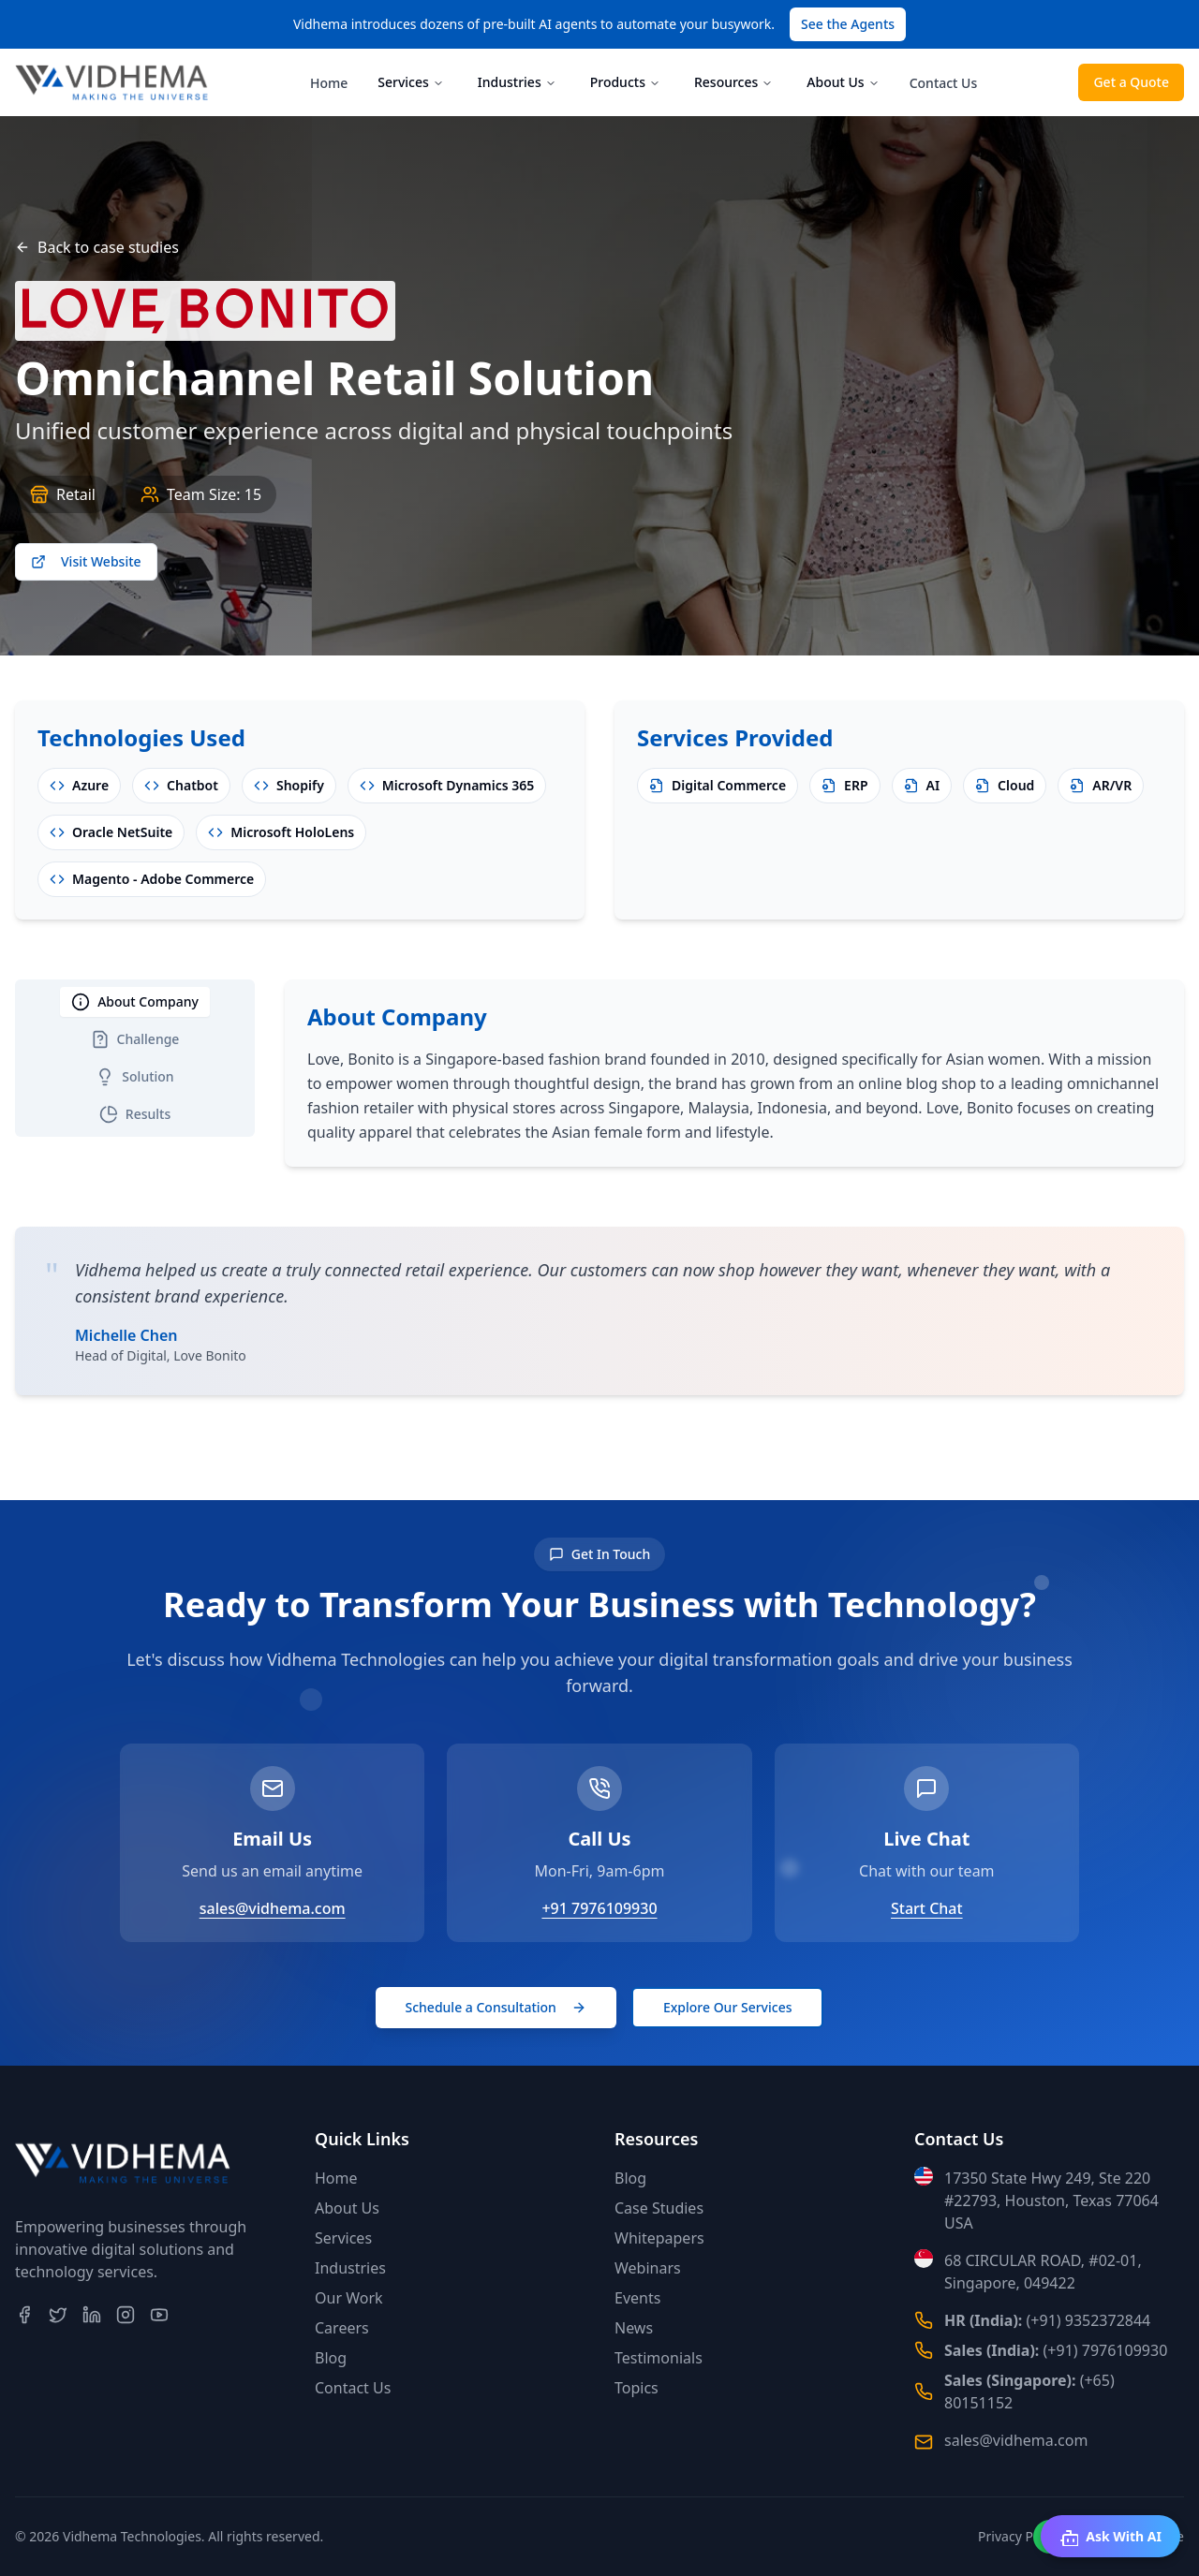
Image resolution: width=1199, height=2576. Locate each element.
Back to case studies (97, 247)
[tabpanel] (734, 1073)
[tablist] (135, 1058)
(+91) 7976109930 (1106, 2350)
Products (625, 82)
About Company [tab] (135, 1002)
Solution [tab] (134, 1076)
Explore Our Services (727, 2007)
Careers (342, 2328)
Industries (517, 82)
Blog (331, 2358)
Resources (733, 82)
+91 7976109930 (599, 1908)
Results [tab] (134, 1114)
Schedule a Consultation (496, 2007)
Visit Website (86, 561)
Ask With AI (1110, 2536)
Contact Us (944, 83)
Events (637, 2298)
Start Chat (927, 1908)
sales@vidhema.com (273, 1908)
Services (410, 82)
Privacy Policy (1019, 2536)
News (633, 2328)
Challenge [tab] (135, 1039)
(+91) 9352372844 (1089, 2320)
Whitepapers (659, 2238)
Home (329, 83)
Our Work (349, 2298)
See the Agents (848, 24)
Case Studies (658, 2208)
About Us (843, 82)
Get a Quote (1131, 82)
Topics (636, 2387)
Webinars (647, 2268)
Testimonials (658, 2358)
